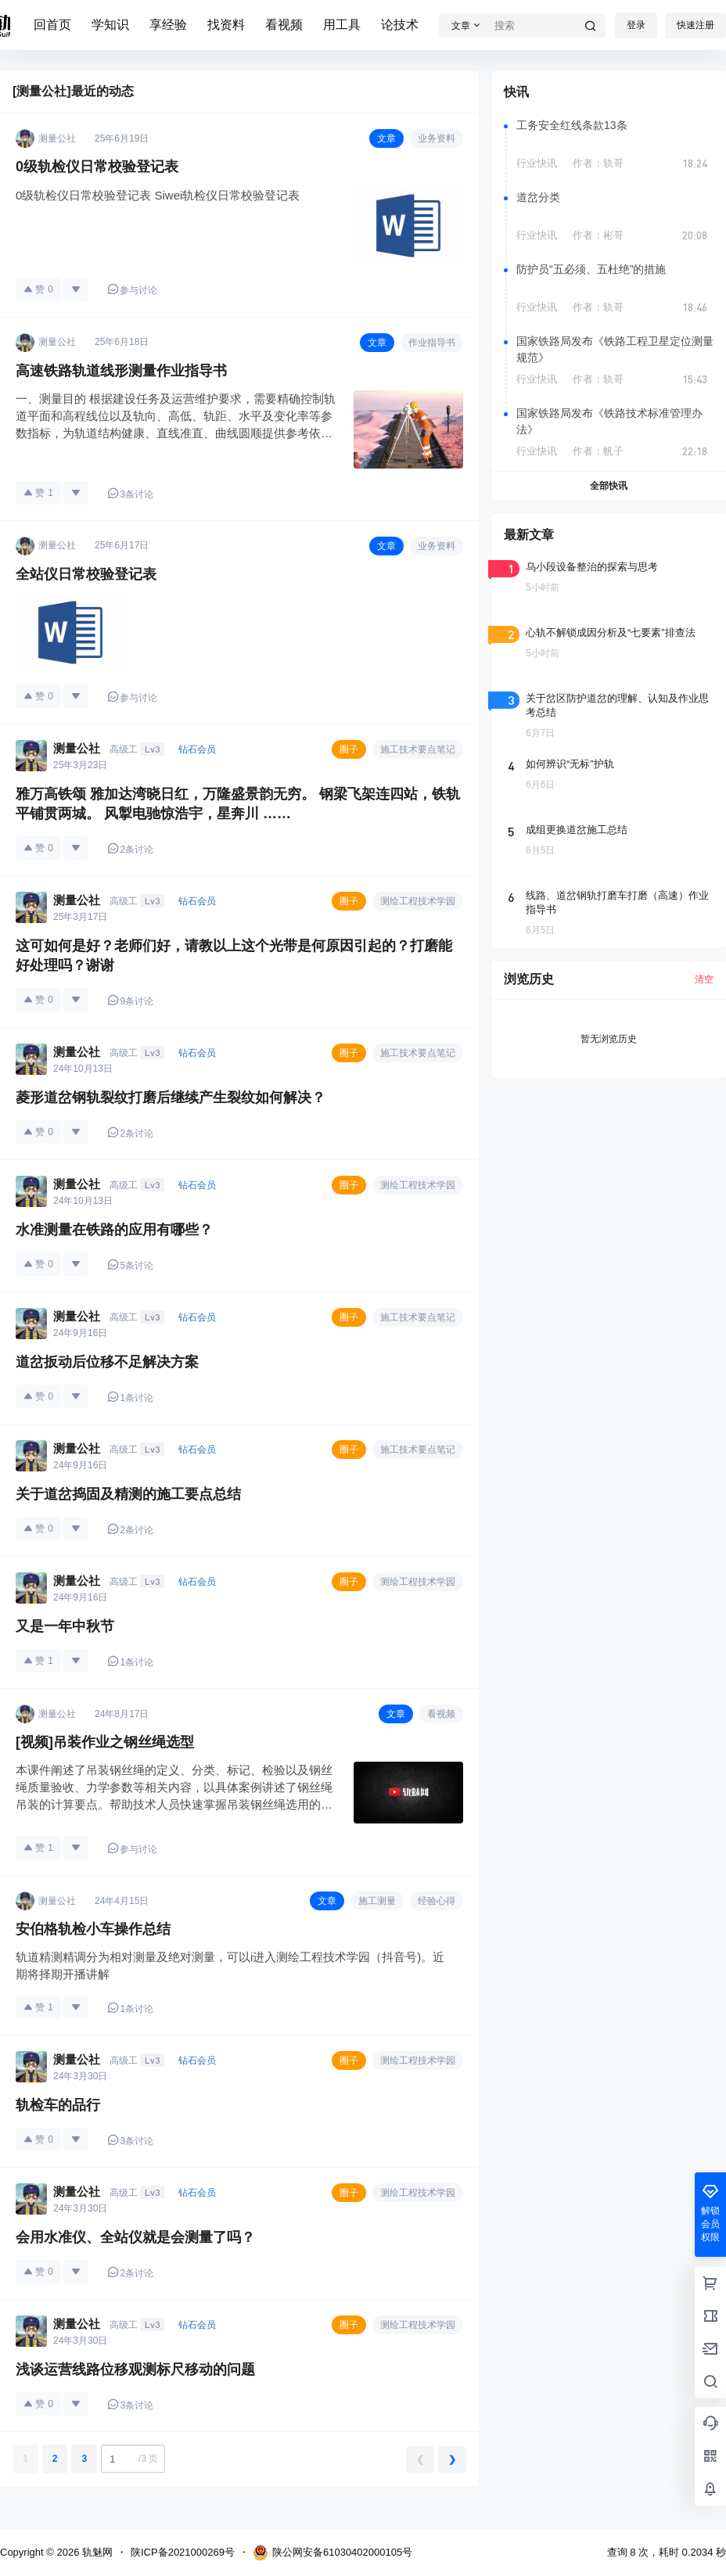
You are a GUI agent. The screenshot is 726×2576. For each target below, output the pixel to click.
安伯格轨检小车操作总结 (93, 1929)
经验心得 (436, 1900)
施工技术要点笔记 (417, 749)
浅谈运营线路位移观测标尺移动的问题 (135, 2369)
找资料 (226, 24)
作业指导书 (431, 342)
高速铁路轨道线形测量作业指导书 (121, 371)
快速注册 (695, 25)
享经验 (168, 24)
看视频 (284, 24)
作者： (598, 163)
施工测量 (377, 1900)
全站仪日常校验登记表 (86, 574)
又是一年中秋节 (65, 1626)
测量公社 (76, 748)
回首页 (52, 24)
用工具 (342, 24)
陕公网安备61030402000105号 (332, 2552)
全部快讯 (608, 485)
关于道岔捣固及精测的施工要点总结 (128, 1494)
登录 (636, 25)
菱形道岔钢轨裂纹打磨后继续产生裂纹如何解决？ (170, 1097)
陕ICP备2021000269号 (183, 2552)
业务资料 (436, 138)
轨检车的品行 (58, 2105)
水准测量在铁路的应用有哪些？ (114, 1230)
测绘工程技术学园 (417, 901)
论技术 (400, 24)
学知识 (110, 24)
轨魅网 (96, 2552)
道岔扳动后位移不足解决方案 (107, 1362)
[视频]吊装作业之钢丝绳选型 (105, 1742)
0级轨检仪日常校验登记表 (97, 166)
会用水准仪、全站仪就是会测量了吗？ (135, 2237)
